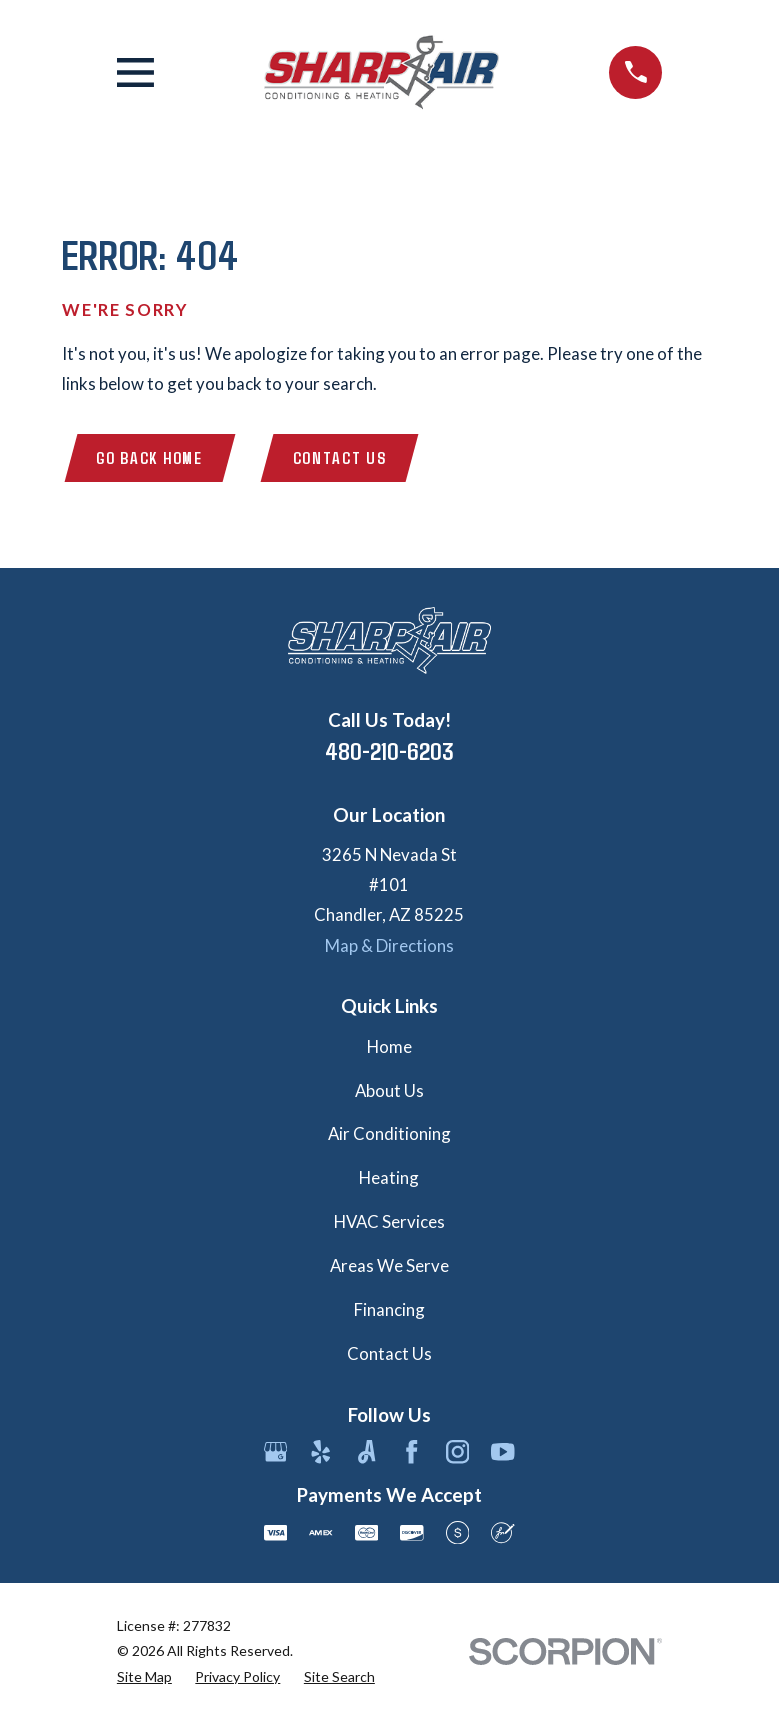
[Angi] (367, 1453)
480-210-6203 (389, 751)
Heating (389, 1178)
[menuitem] (144, 1676)
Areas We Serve (389, 1266)
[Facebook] (412, 1453)
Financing (389, 1310)
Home (389, 1046)
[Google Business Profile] (276, 1453)
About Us (389, 1090)
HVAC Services (389, 1222)
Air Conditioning (389, 1134)
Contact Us (341, 458)
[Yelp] (321, 1453)
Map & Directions (389, 945)
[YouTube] (503, 1453)
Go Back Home (150, 458)
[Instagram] (458, 1453)
